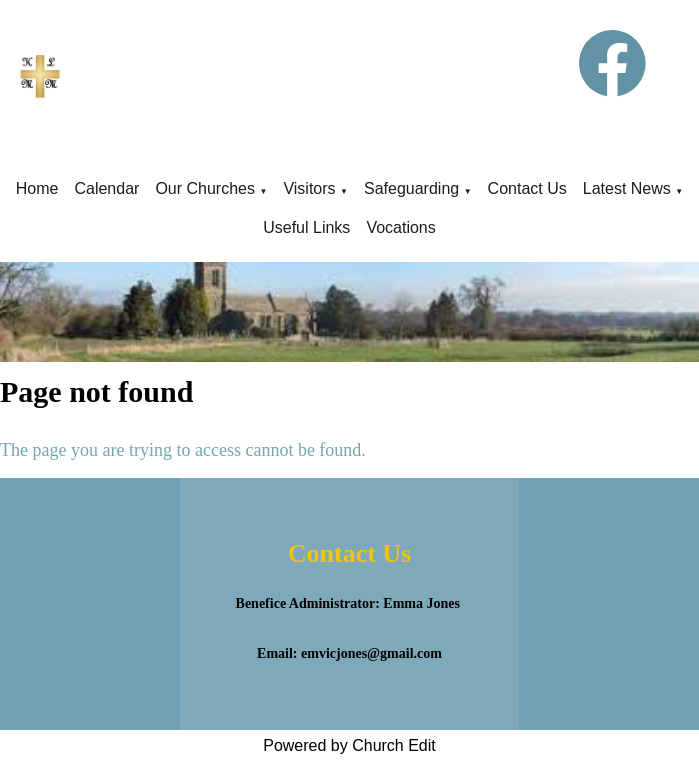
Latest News (627, 188)
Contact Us (527, 188)
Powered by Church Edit (349, 745)
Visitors (309, 188)
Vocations (400, 227)
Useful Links (306, 227)
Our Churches (205, 188)
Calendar (106, 188)
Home (37, 188)
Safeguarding (411, 188)
